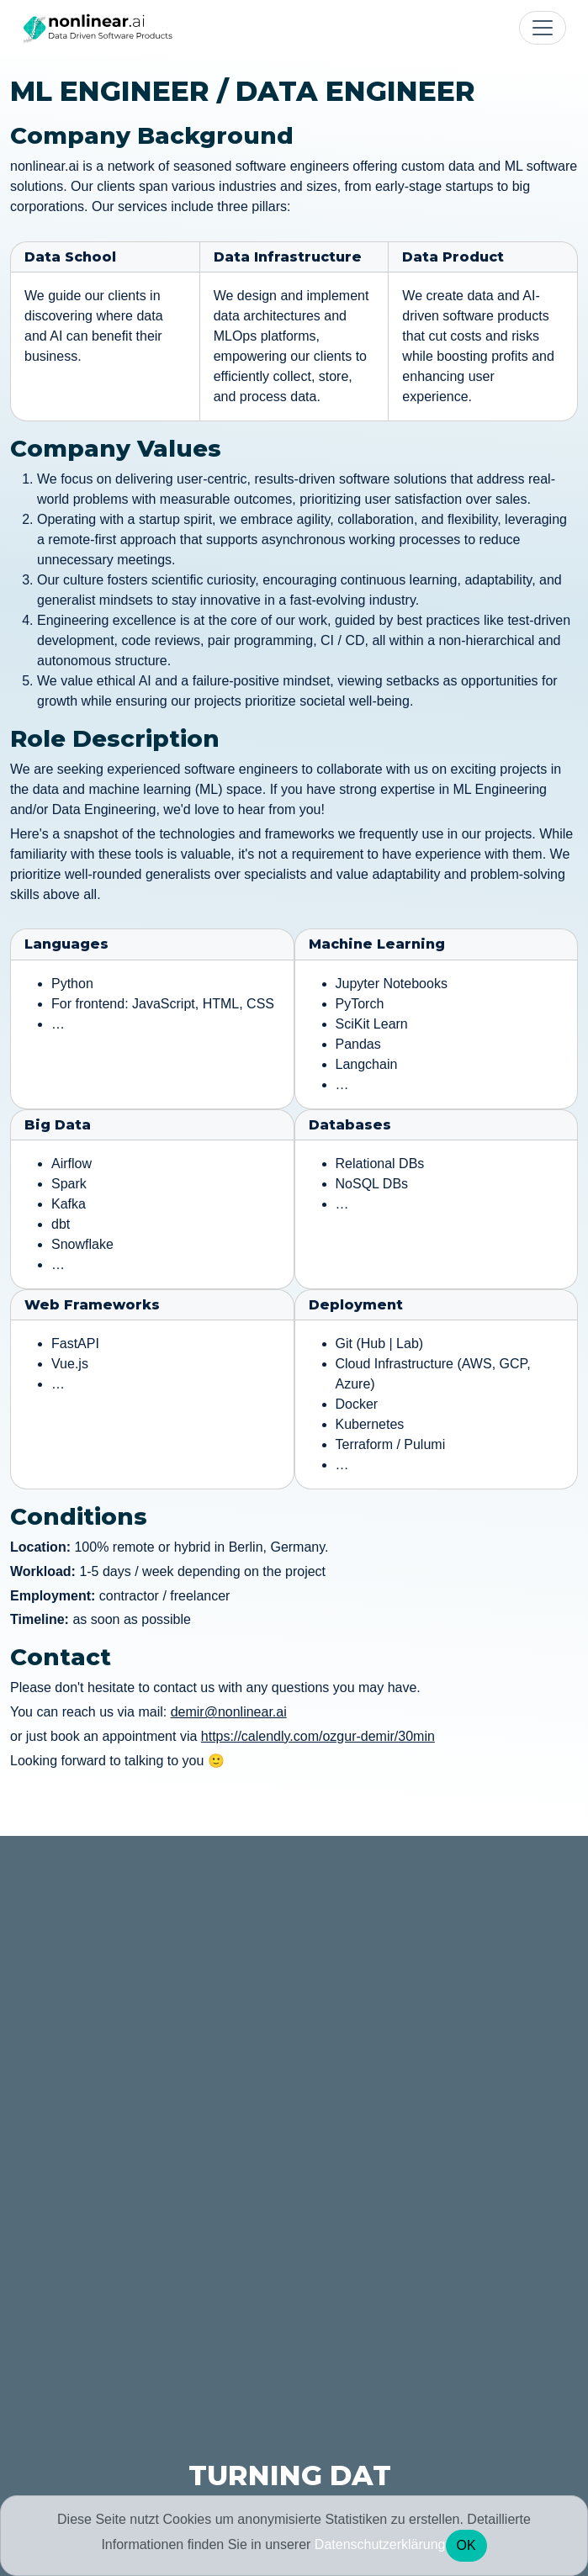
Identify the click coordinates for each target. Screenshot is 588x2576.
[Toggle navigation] (542, 28)
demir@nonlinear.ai (229, 1712)
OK (466, 2545)
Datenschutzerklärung (380, 2544)
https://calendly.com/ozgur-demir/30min (318, 1736)
